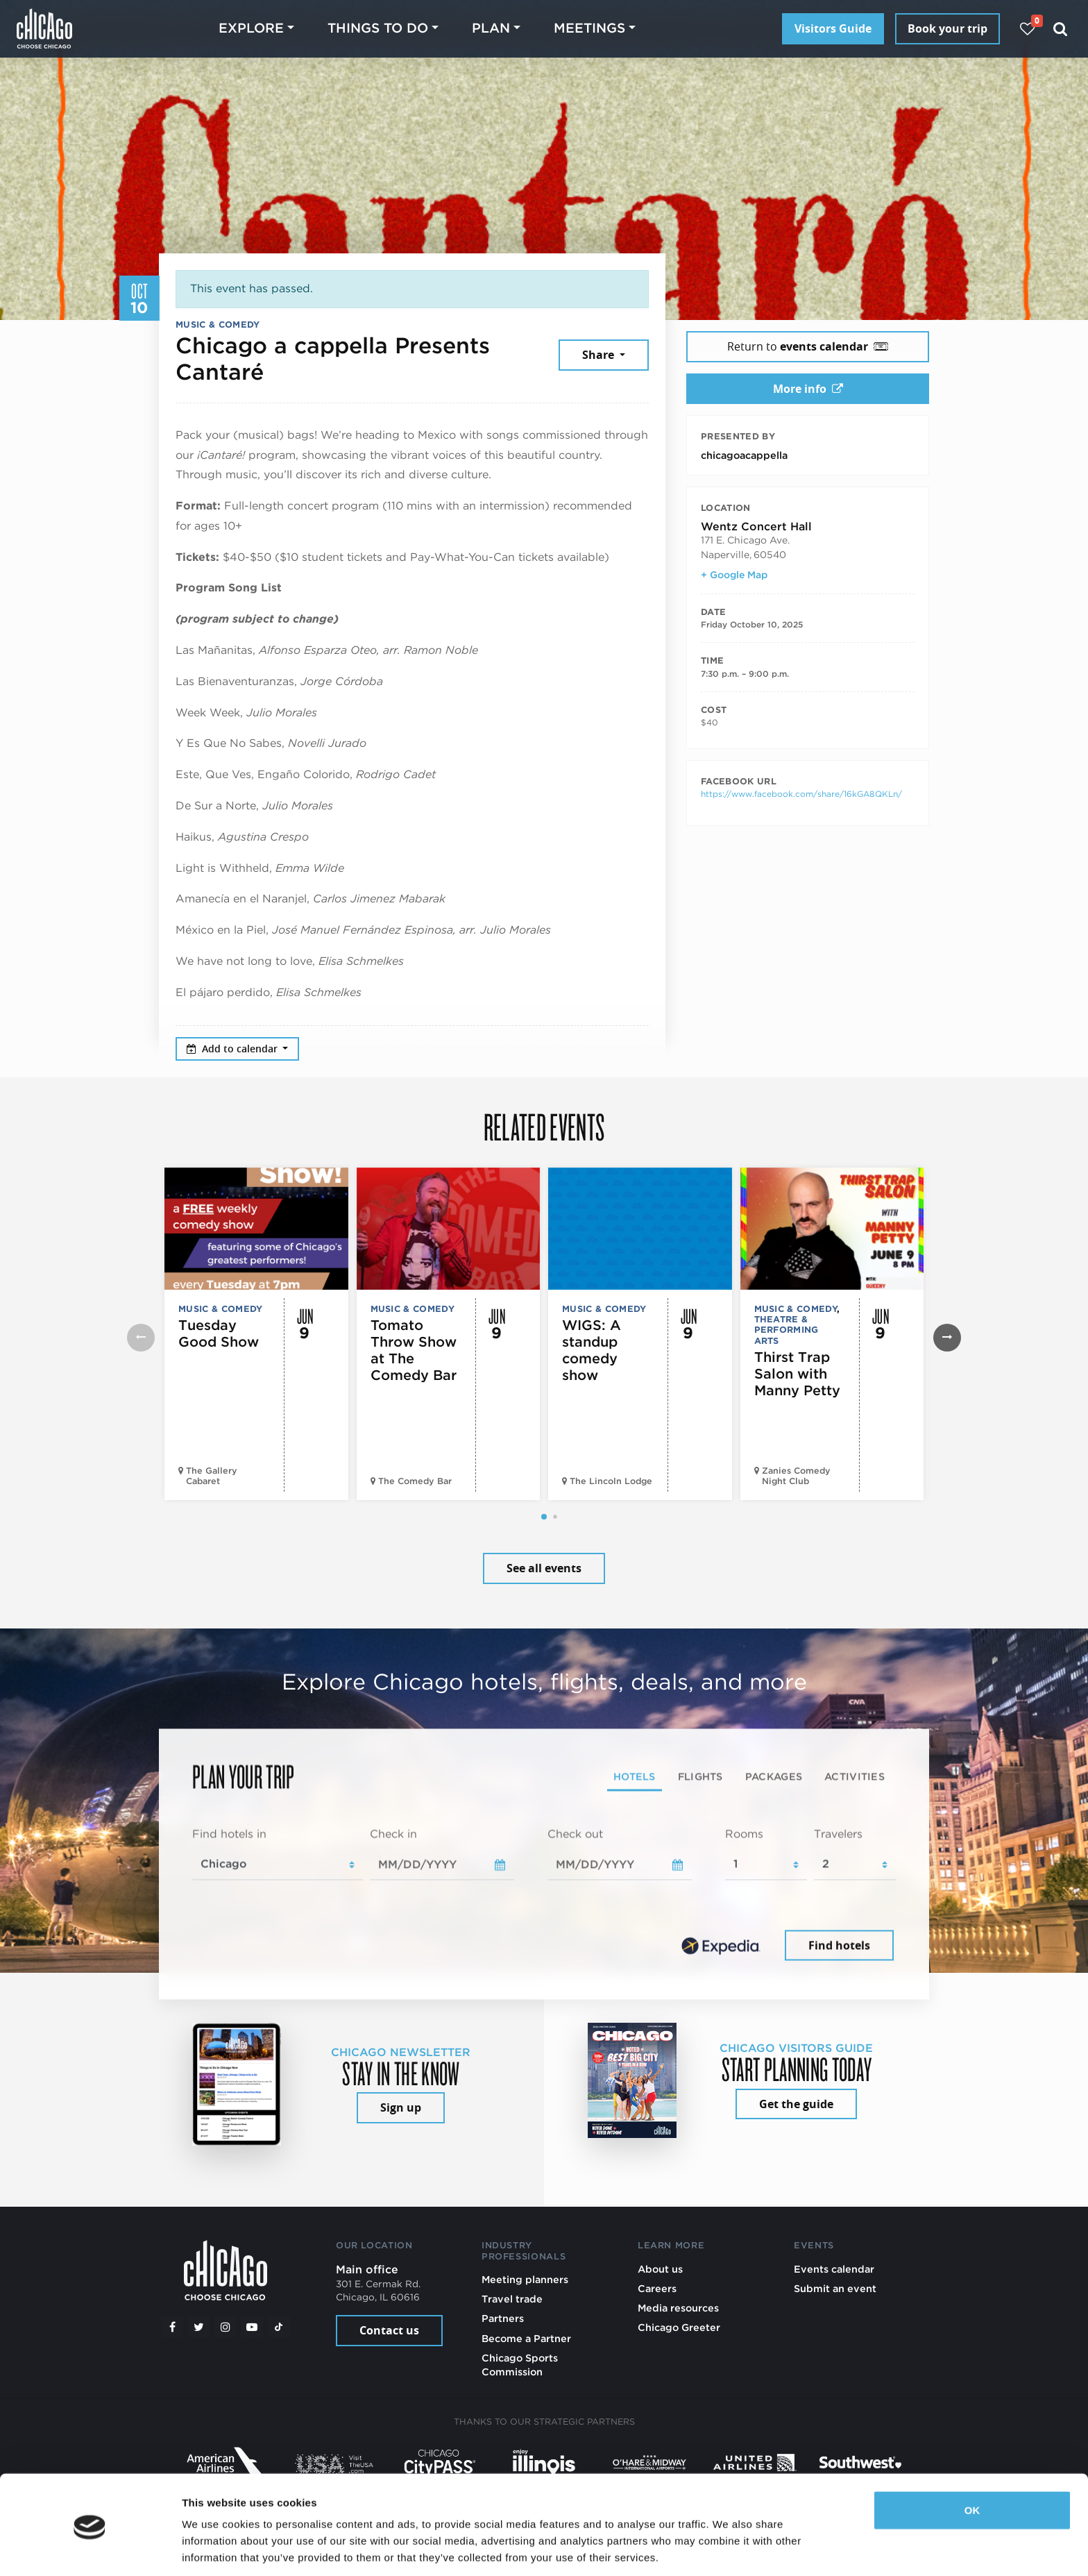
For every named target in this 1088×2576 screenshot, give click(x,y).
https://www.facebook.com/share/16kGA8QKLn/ (801, 794)
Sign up (400, 2107)
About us (660, 2269)
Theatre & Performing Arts (786, 1330)
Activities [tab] (854, 1776)
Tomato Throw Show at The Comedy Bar (414, 1350)
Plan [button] (491, 28)
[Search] (1060, 28)
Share (599, 354)
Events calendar (834, 2269)
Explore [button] (251, 28)
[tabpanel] (544, 1895)
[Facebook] (172, 2326)
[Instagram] (225, 2326)
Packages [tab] (773, 1776)
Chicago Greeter (679, 2327)
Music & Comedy (218, 324)
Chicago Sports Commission (520, 2364)
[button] (544, 1516)
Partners (503, 2318)
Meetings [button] (589, 28)
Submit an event (835, 2288)
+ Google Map (734, 574)
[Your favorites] (1027, 28)
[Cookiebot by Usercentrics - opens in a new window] (90, 2549)
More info (808, 388)
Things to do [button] (378, 28)
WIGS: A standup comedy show (591, 1350)
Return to (807, 346)
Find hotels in (229, 1833)
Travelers (838, 1833)
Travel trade (512, 2299)
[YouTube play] (252, 2326)
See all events (544, 1568)
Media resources (678, 2308)
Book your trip (947, 28)
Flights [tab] (700, 1776)
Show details (214, 2548)
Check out (575, 1833)
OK (972, 2463)
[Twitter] (199, 2326)
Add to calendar (233, 1048)
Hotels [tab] (634, 1776)
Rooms (744, 1833)
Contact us (389, 2330)
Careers (657, 2288)
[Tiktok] (279, 2326)
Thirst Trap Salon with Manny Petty (797, 1374)
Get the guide (796, 2104)
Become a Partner (526, 2338)
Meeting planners (525, 2279)
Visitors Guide (833, 28)
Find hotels (839, 1945)
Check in (393, 1833)
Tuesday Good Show (218, 1333)
